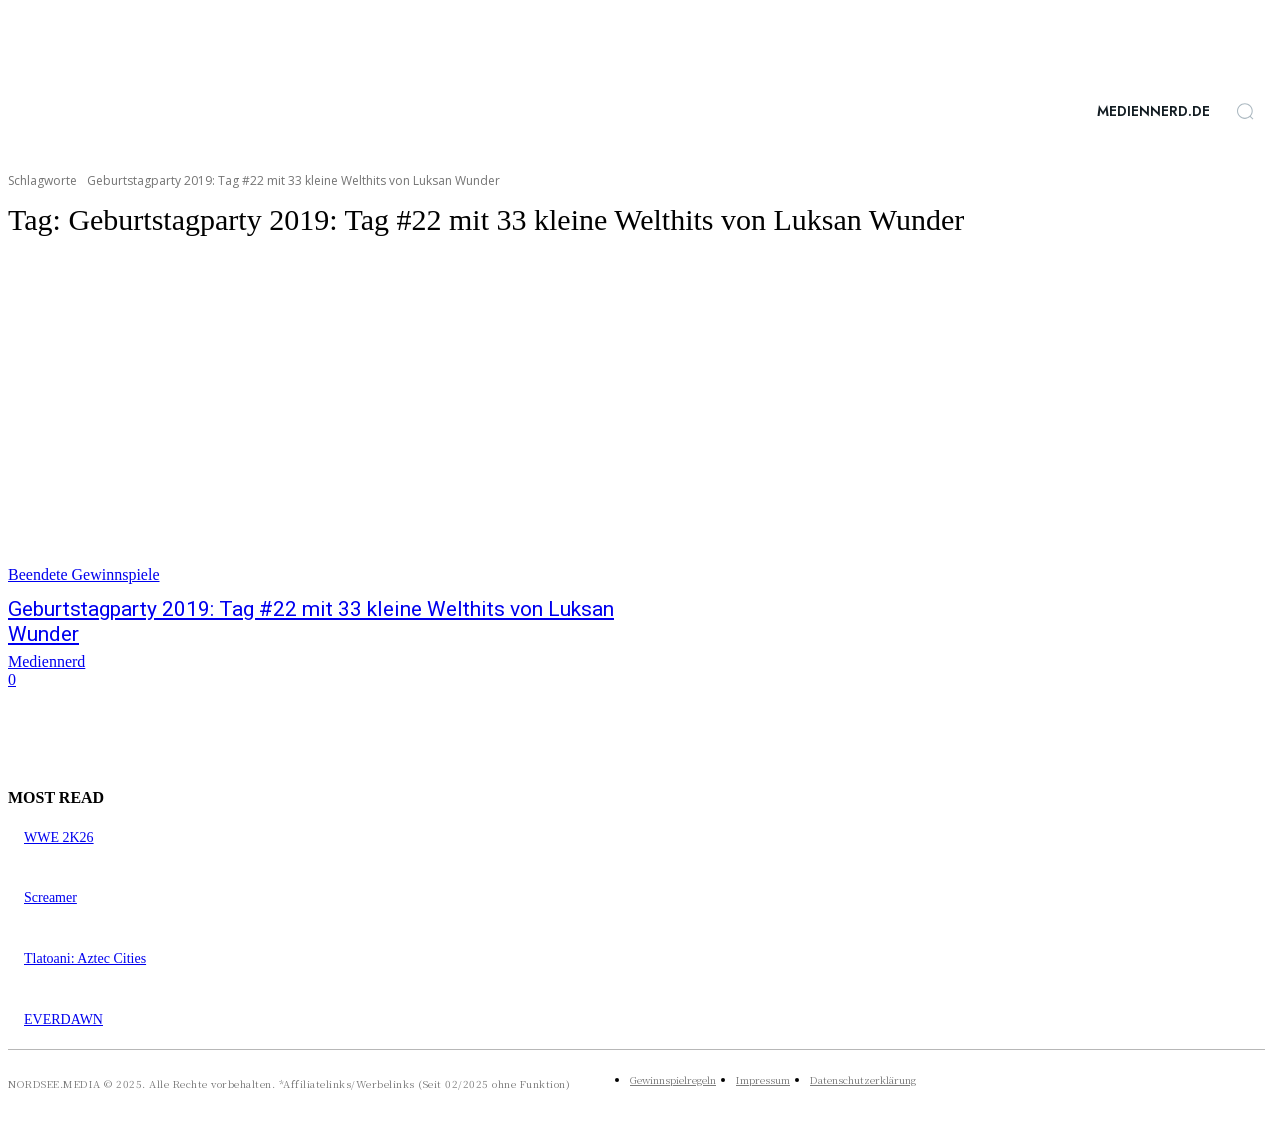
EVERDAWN (63, 1019)
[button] (1245, 111)
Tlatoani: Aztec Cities (85, 958)
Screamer (50, 897)
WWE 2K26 (59, 837)
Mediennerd (46, 661)
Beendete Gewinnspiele (84, 574)
